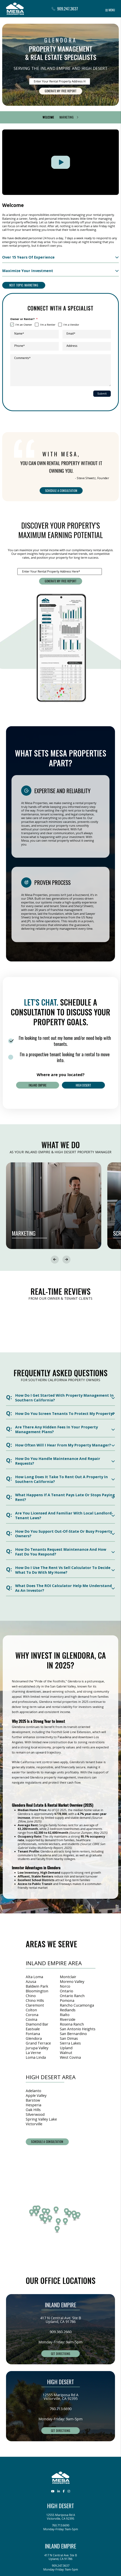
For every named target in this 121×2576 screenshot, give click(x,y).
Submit (60, 91)
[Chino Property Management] (49, 2219)
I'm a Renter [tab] (47, 324)
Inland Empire (37, 1085)
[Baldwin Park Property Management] (31, 2213)
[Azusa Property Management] (35, 2209)
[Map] (60, 2205)
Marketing (66, 117)
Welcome (48, 117)
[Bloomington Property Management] (69, 2214)
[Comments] (60, 370)
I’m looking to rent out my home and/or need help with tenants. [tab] (65, 1040)
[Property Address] (59, 81)
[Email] (86, 334)
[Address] (86, 346)
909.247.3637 (67, 8)
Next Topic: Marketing (23, 285)
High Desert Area (51, 2077)
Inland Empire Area (54, 1963)
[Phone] (34, 346)
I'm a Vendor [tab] (71, 324)
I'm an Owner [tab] (23, 324)
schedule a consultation (61, 490)
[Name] (34, 334)
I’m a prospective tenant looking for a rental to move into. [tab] (65, 1057)
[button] (60, 257)
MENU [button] (110, 10)
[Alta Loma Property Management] (56, 2210)
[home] (15, 8)
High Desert (83, 1085)
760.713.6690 (60, 2525)
